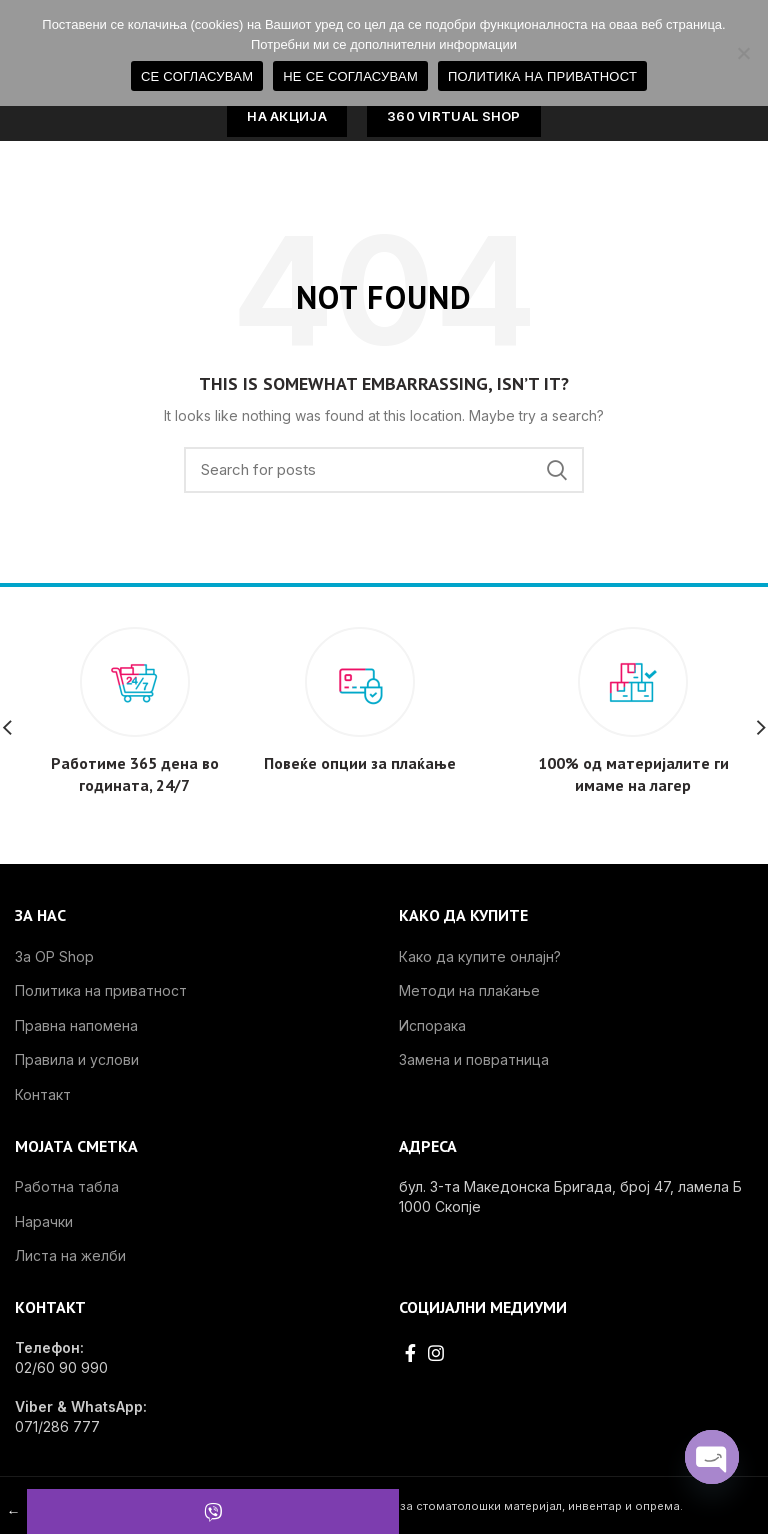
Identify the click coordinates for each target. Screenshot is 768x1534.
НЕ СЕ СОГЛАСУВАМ (350, 76)
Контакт (43, 1094)
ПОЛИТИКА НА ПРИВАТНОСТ (542, 76)
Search (557, 470)
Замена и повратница (474, 1059)
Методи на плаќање (469, 990)
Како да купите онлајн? (480, 956)
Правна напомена (76, 1025)
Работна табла (67, 1186)
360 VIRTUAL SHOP (454, 116)
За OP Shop (54, 956)
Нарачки (44, 1221)
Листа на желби (70, 1255)
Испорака (432, 1025)
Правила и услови (77, 1059)
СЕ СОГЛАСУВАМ (197, 76)
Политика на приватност (101, 990)
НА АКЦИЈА (287, 116)
